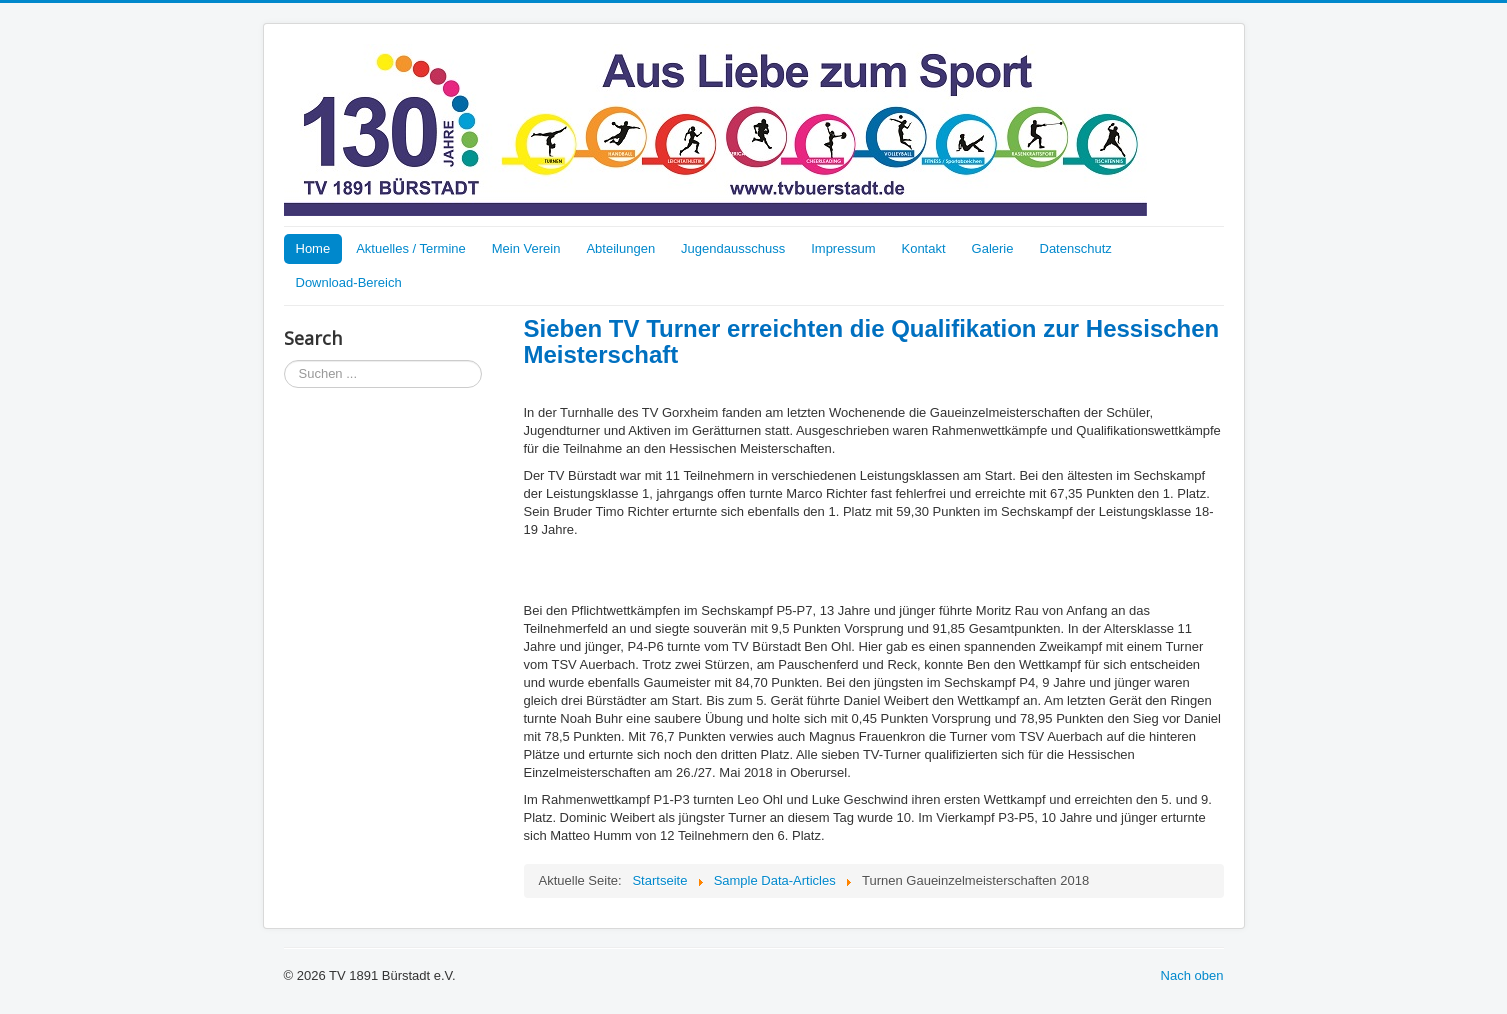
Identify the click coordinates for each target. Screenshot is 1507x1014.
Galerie (993, 248)
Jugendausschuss (733, 248)
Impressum (843, 248)
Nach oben (1192, 975)
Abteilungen (620, 248)
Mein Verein (526, 248)
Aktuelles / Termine (411, 248)
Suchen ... (284, 360)
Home (313, 248)
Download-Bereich (349, 282)
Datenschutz (1076, 248)
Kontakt (923, 248)
